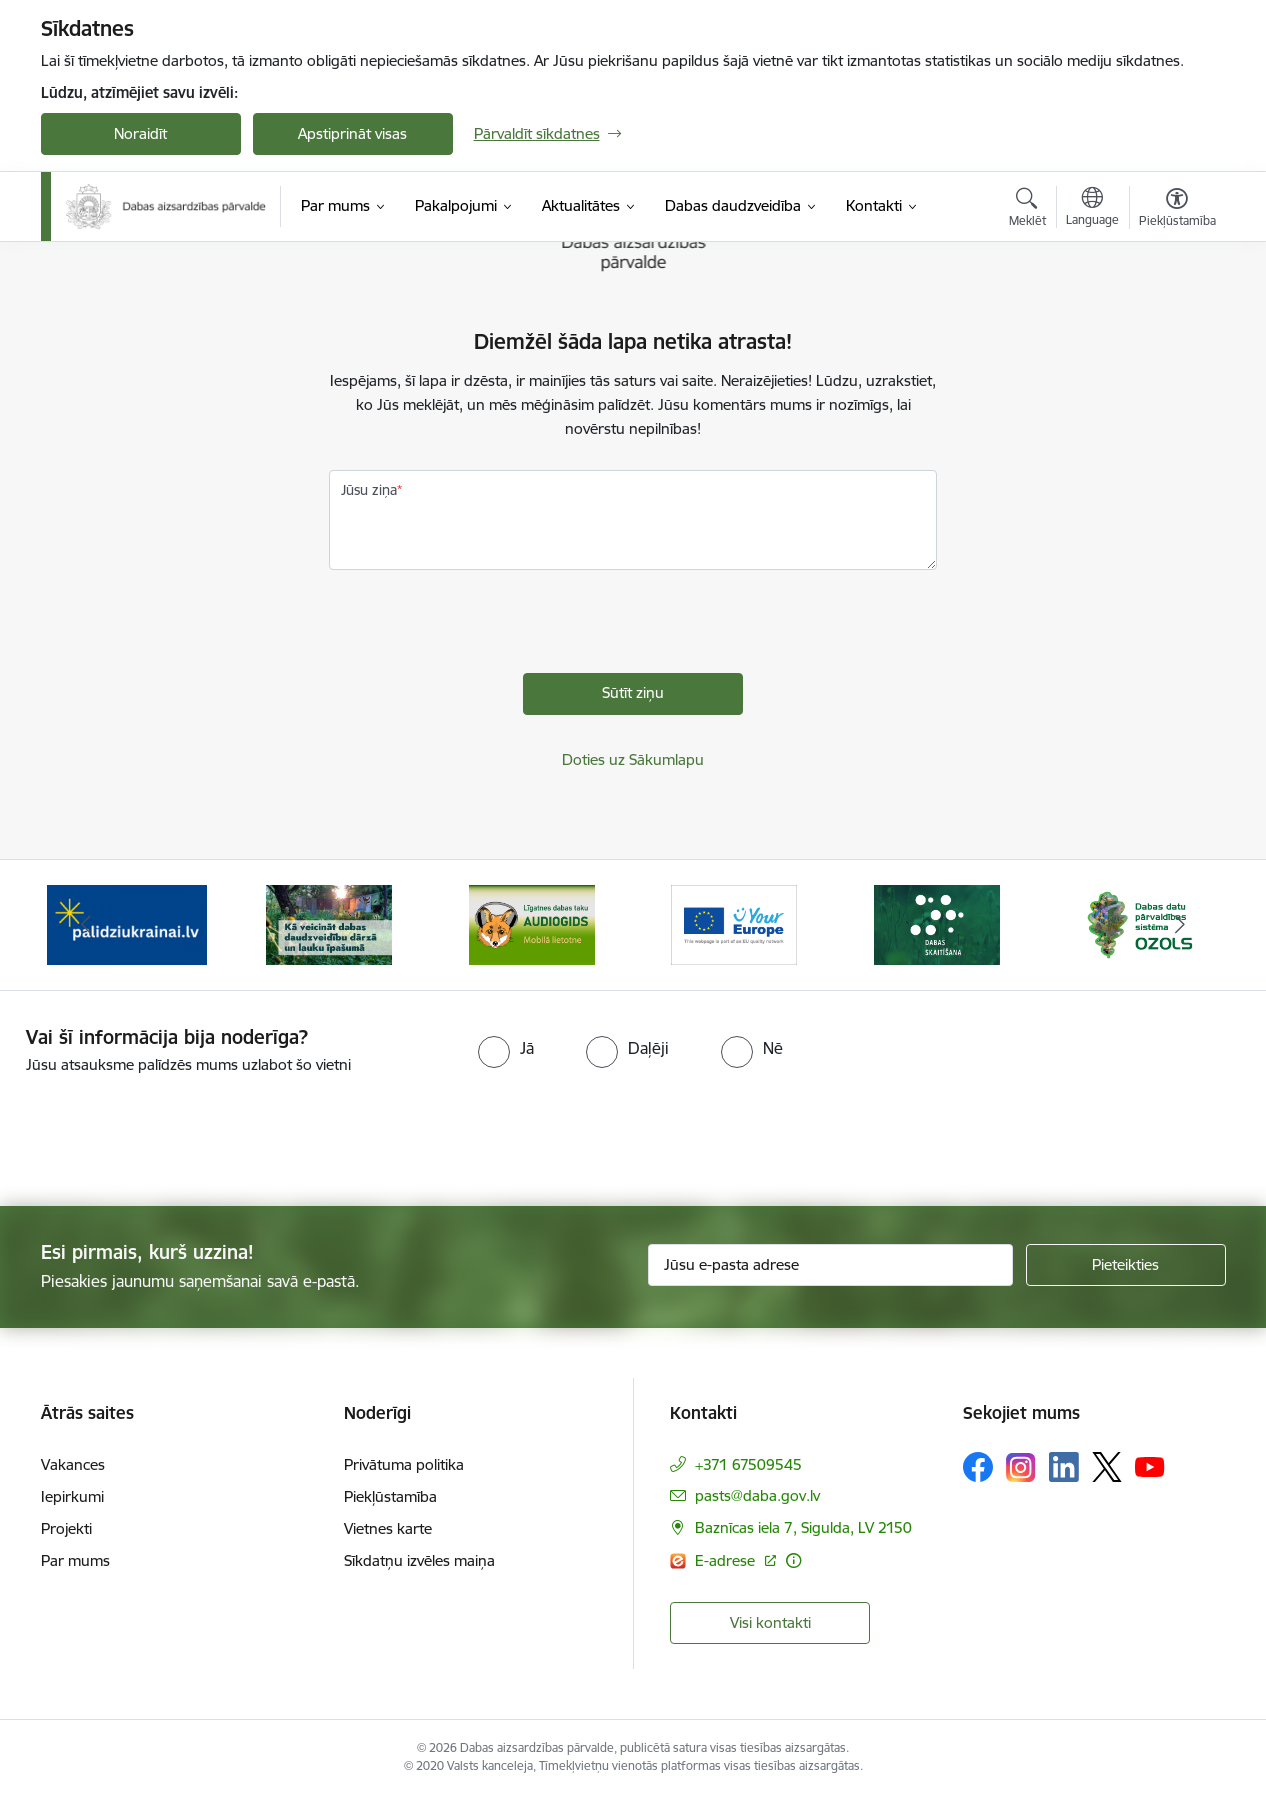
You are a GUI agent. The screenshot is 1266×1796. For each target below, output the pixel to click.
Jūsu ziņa (369, 490)
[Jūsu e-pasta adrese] (830, 1265)
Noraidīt (140, 133)
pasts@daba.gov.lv (757, 1495)
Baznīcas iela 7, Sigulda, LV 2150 (803, 1527)
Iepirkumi (72, 1496)
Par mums (75, 1560)
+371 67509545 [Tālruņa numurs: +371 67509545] (748, 1464)
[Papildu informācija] (793, 1560)
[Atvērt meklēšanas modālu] (1027, 210)
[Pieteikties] (1126, 1265)
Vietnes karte (388, 1528)
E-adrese (727, 1560)
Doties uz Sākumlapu (633, 759)
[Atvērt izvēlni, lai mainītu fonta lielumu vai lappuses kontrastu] (1177, 210)
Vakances (73, 1464)
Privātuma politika (404, 1464)
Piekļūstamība (390, 1496)
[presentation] (481, 634)
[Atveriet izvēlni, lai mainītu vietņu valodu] (1092, 209)
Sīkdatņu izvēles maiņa (419, 1560)
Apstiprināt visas (352, 133)
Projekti (66, 1528)
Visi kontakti (770, 1622)
